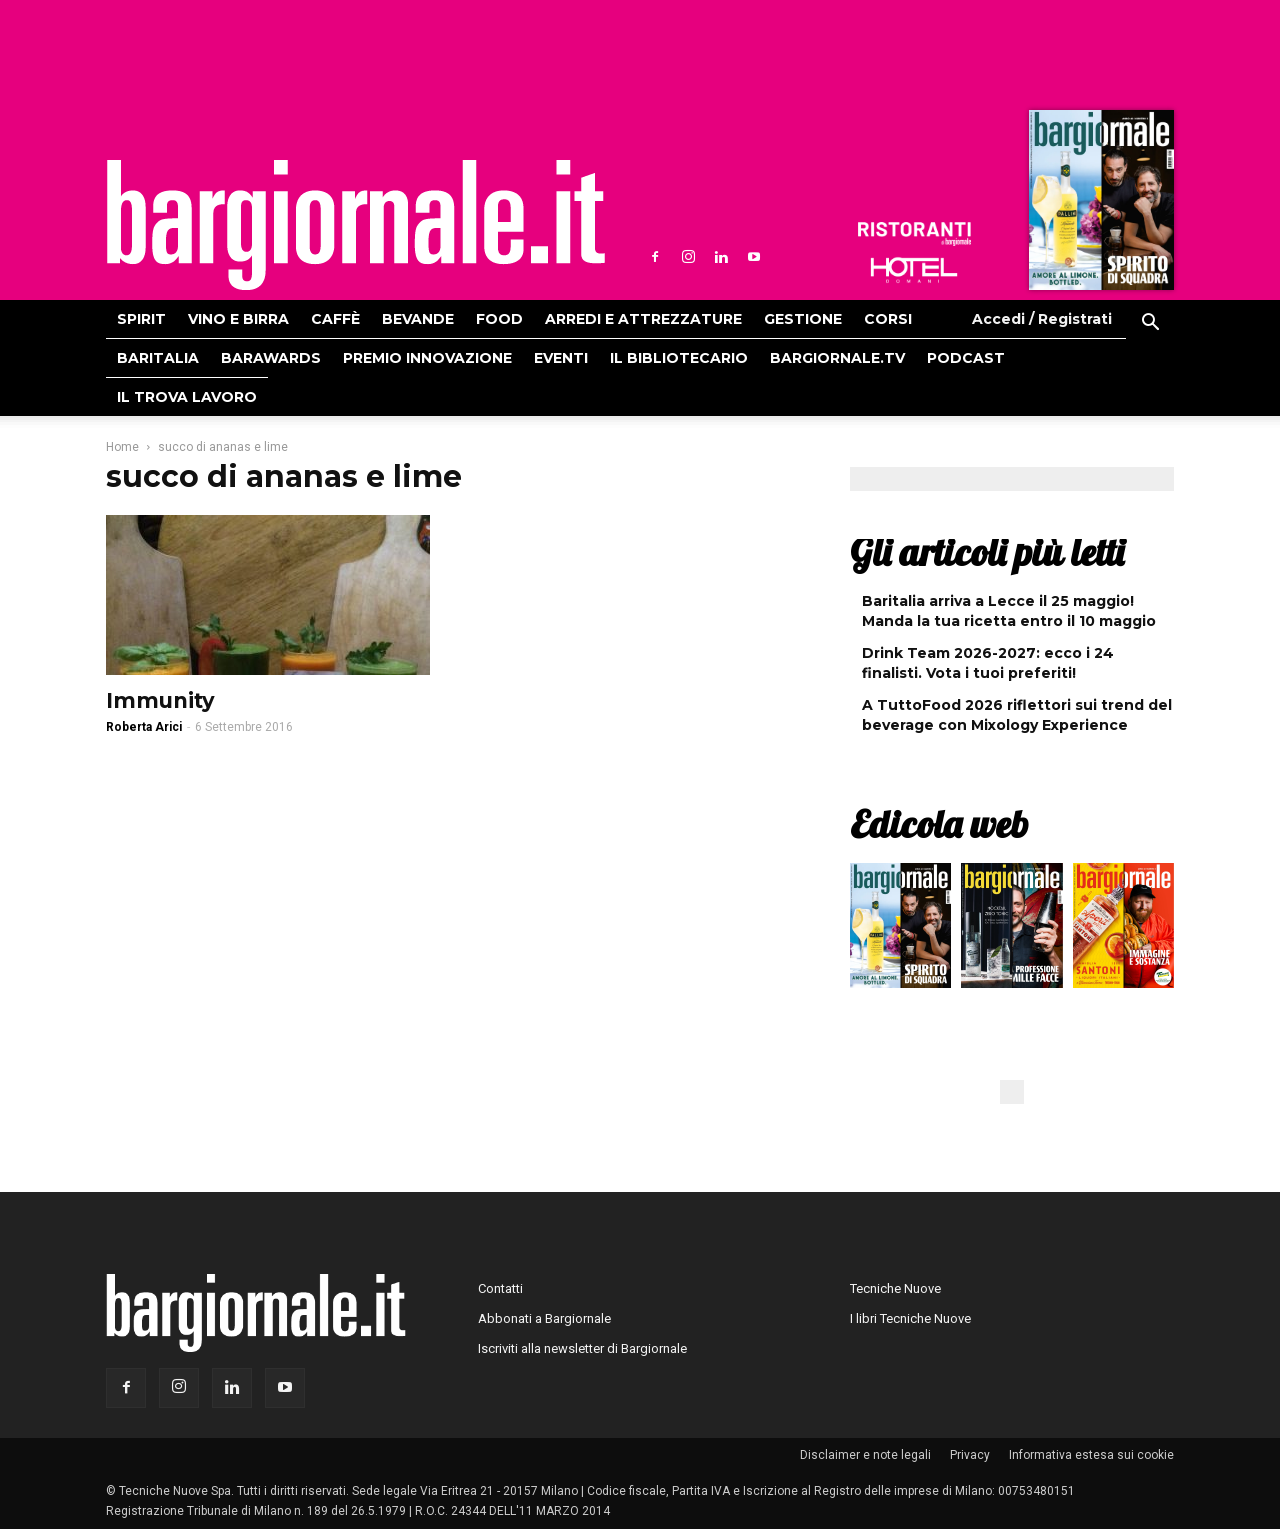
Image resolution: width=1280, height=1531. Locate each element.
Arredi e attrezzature (643, 319)
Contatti (500, 1288)
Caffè (335, 319)
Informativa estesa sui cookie (1091, 1455)
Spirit (141, 319)
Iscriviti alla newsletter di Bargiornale (582, 1348)
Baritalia (158, 358)
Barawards (271, 358)
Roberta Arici (144, 727)
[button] (1150, 325)
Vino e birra (238, 319)
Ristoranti (914, 234)
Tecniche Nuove (895, 1288)
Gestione (803, 319)
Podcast (966, 358)
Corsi (888, 319)
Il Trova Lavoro (187, 397)
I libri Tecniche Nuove (910, 1318)
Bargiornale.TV (837, 358)
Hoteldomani (914, 270)
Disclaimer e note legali (865, 1455)
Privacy (970, 1455)
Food (499, 319)
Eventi (561, 358)
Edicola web (939, 824)
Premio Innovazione (427, 358)
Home (122, 447)
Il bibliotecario (679, 358)
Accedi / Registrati (1042, 319)
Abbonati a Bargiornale (544, 1318)
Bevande (418, 319)
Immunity (160, 700)
